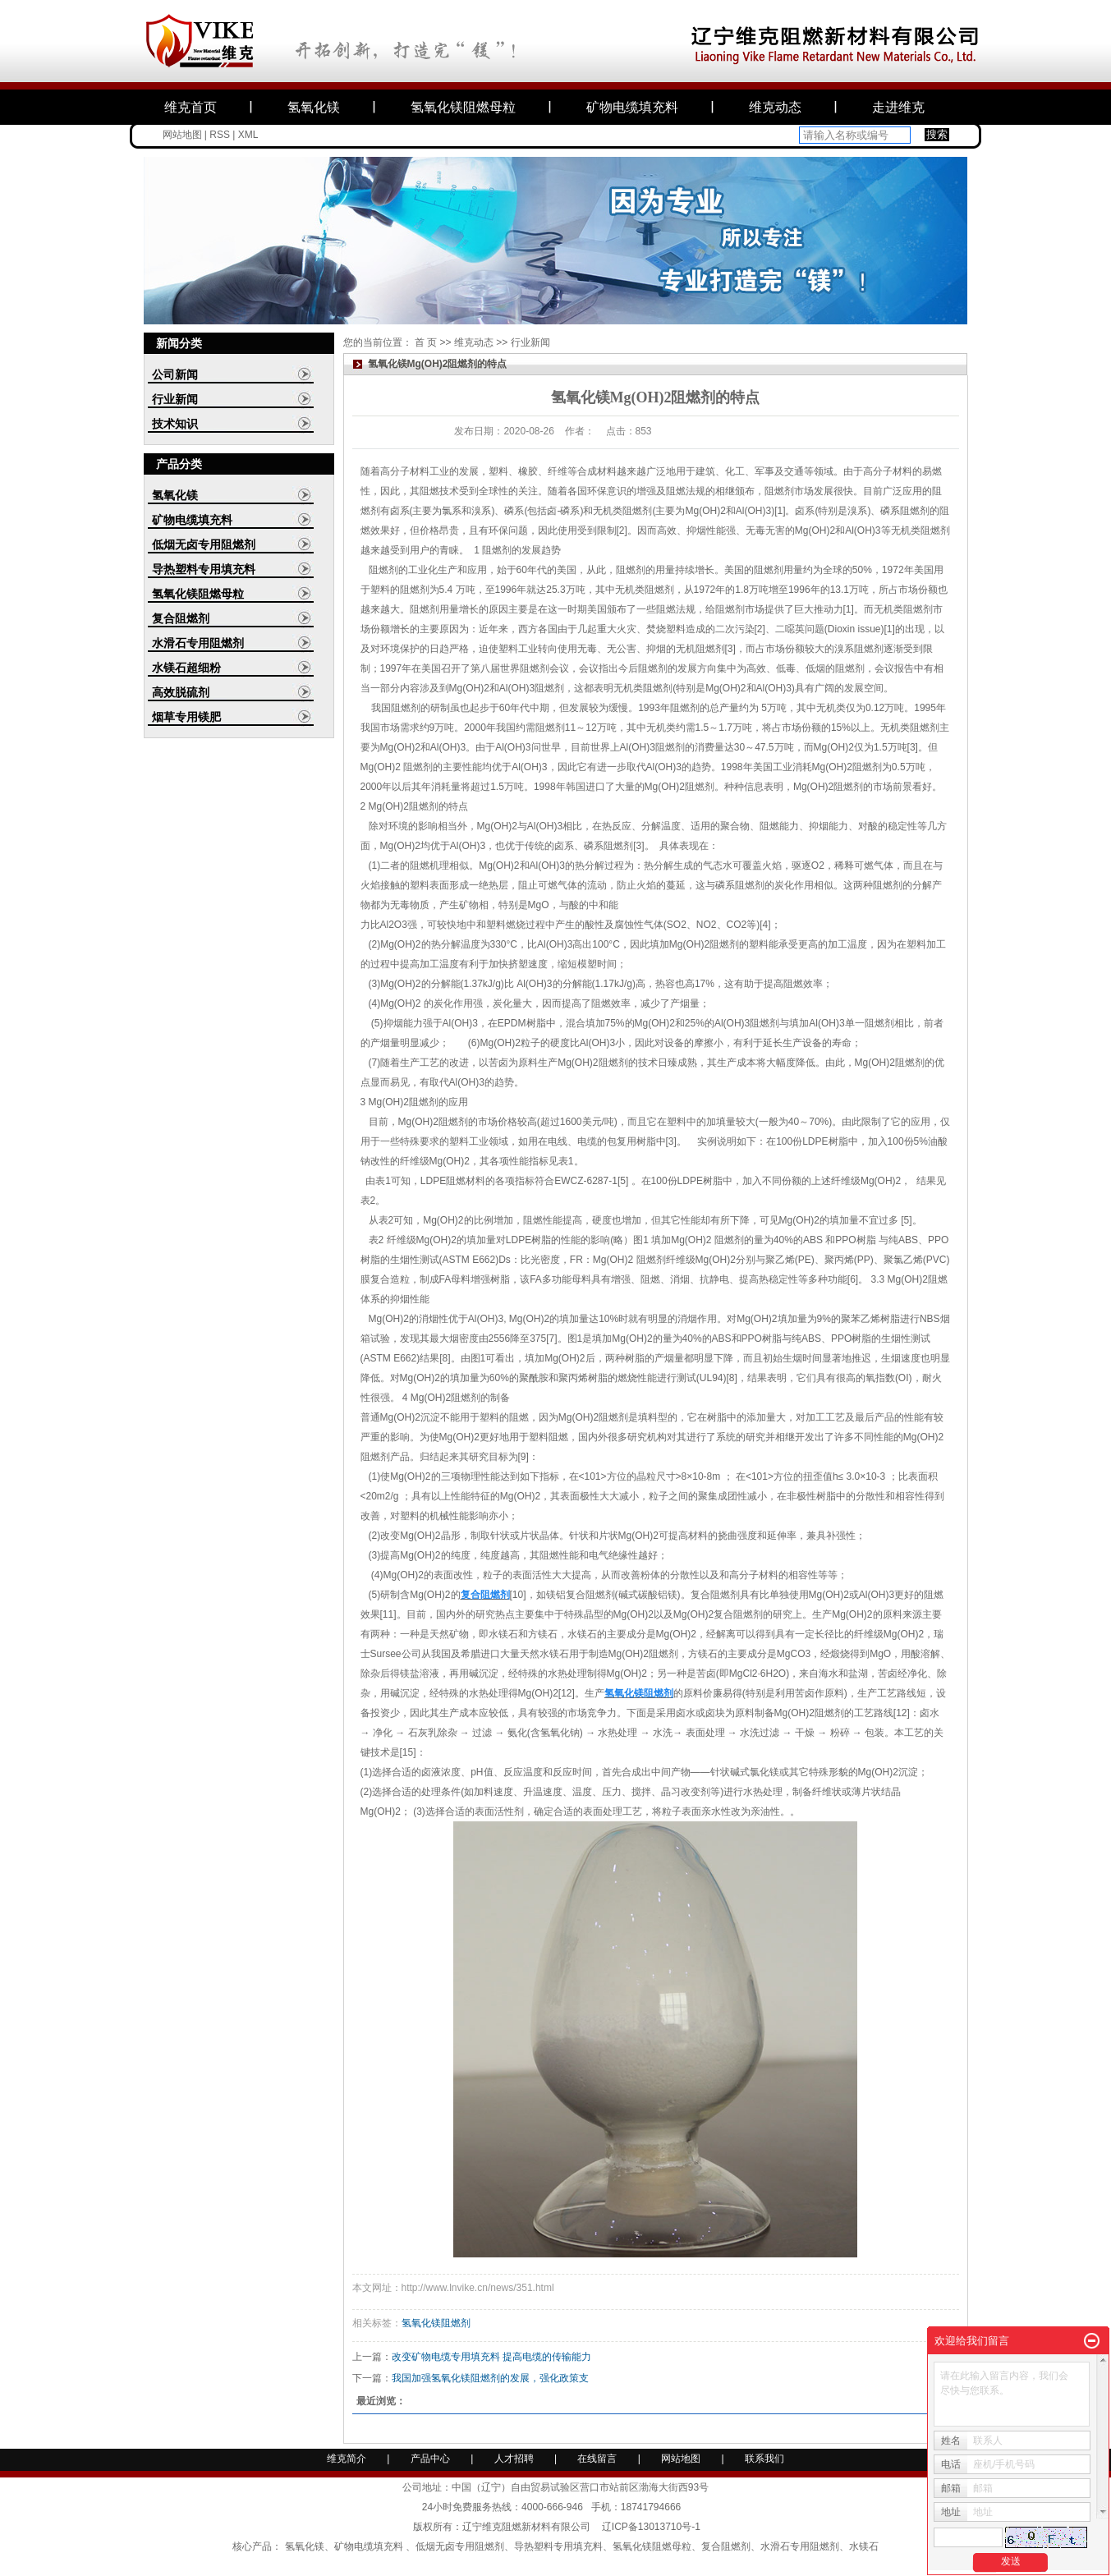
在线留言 (597, 2458)
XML (248, 134)
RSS (219, 134)
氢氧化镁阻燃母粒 (463, 107)
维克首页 (190, 107)
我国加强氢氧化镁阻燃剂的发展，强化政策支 (490, 2378)
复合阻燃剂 (180, 618)
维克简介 (346, 2458)
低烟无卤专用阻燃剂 (203, 544)
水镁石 (864, 2546)
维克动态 (775, 107)
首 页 (426, 342)
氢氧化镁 (313, 107)
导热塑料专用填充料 (203, 569)
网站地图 (182, 134)
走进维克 (898, 107)
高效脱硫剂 (180, 692)
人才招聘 (515, 2458)
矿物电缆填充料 (632, 107)
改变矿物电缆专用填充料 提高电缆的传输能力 (491, 2356)
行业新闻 (175, 399)
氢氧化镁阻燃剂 (436, 2323)
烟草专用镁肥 (186, 716)
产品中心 (430, 2458)
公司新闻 (175, 374)
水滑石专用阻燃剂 (198, 643)
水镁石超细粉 (186, 667)
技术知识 (175, 423)
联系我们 (764, 2458)
